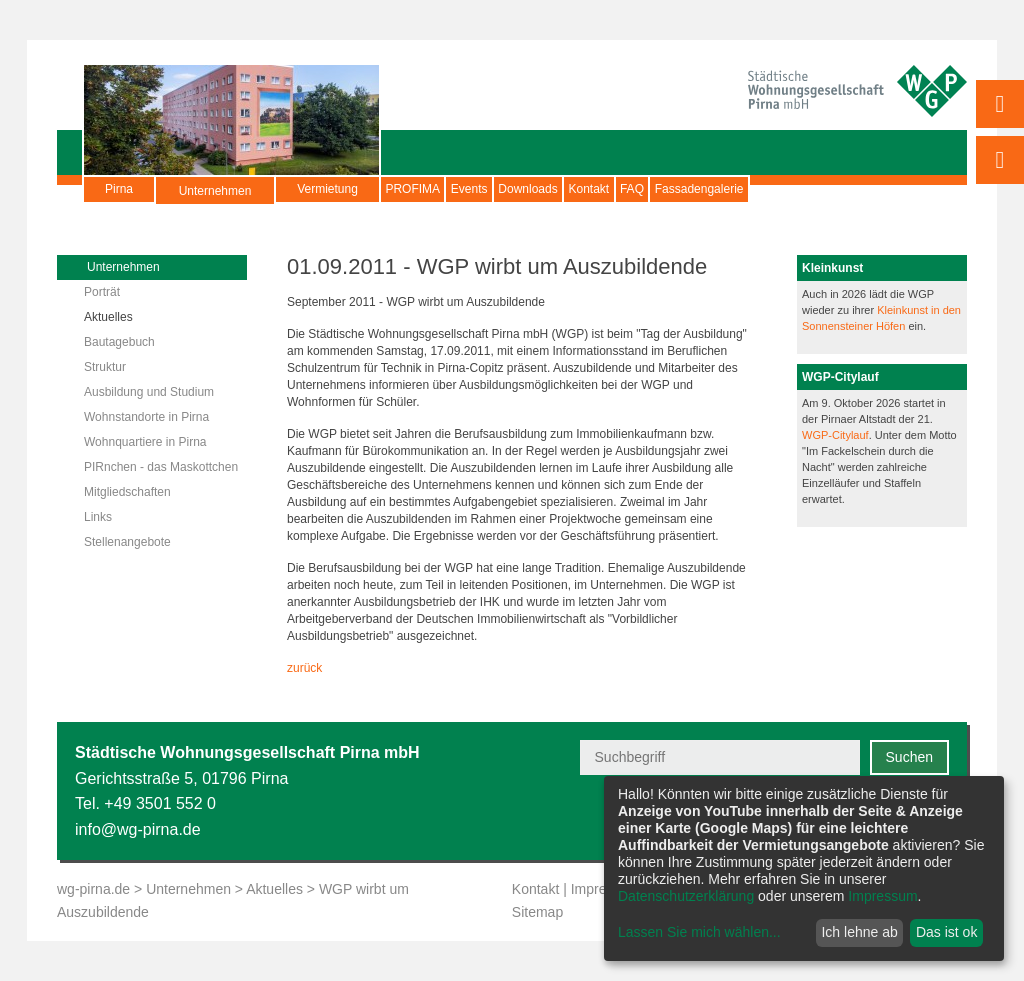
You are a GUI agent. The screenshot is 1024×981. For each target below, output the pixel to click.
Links (98, 517)
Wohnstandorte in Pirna (146, 417)
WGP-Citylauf (835, 435)
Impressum (882, 896)
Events (516, 189)
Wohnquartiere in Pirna (145, 442)
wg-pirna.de (93, 889)
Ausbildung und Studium (149, 392)
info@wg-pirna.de (138, 829)
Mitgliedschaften (127, 492)
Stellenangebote (127, 542)
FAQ (772, 189)
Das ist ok (946, 932)
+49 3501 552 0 (160, 803)
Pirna (119, 189)
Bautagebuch (119, 342)
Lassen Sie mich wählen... (699, 932)
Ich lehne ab (859, 932)
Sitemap (537, 912)
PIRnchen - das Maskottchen (161, 467)
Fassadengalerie (870, 189)
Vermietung (327, 189)
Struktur (105, 367)
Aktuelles (108, 317)
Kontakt (698, 189)
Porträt (102, 292)
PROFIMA (428, 189)
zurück (304, 668)
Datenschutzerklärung (686, 896)
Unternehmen (215, 199)
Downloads (605, 189)
